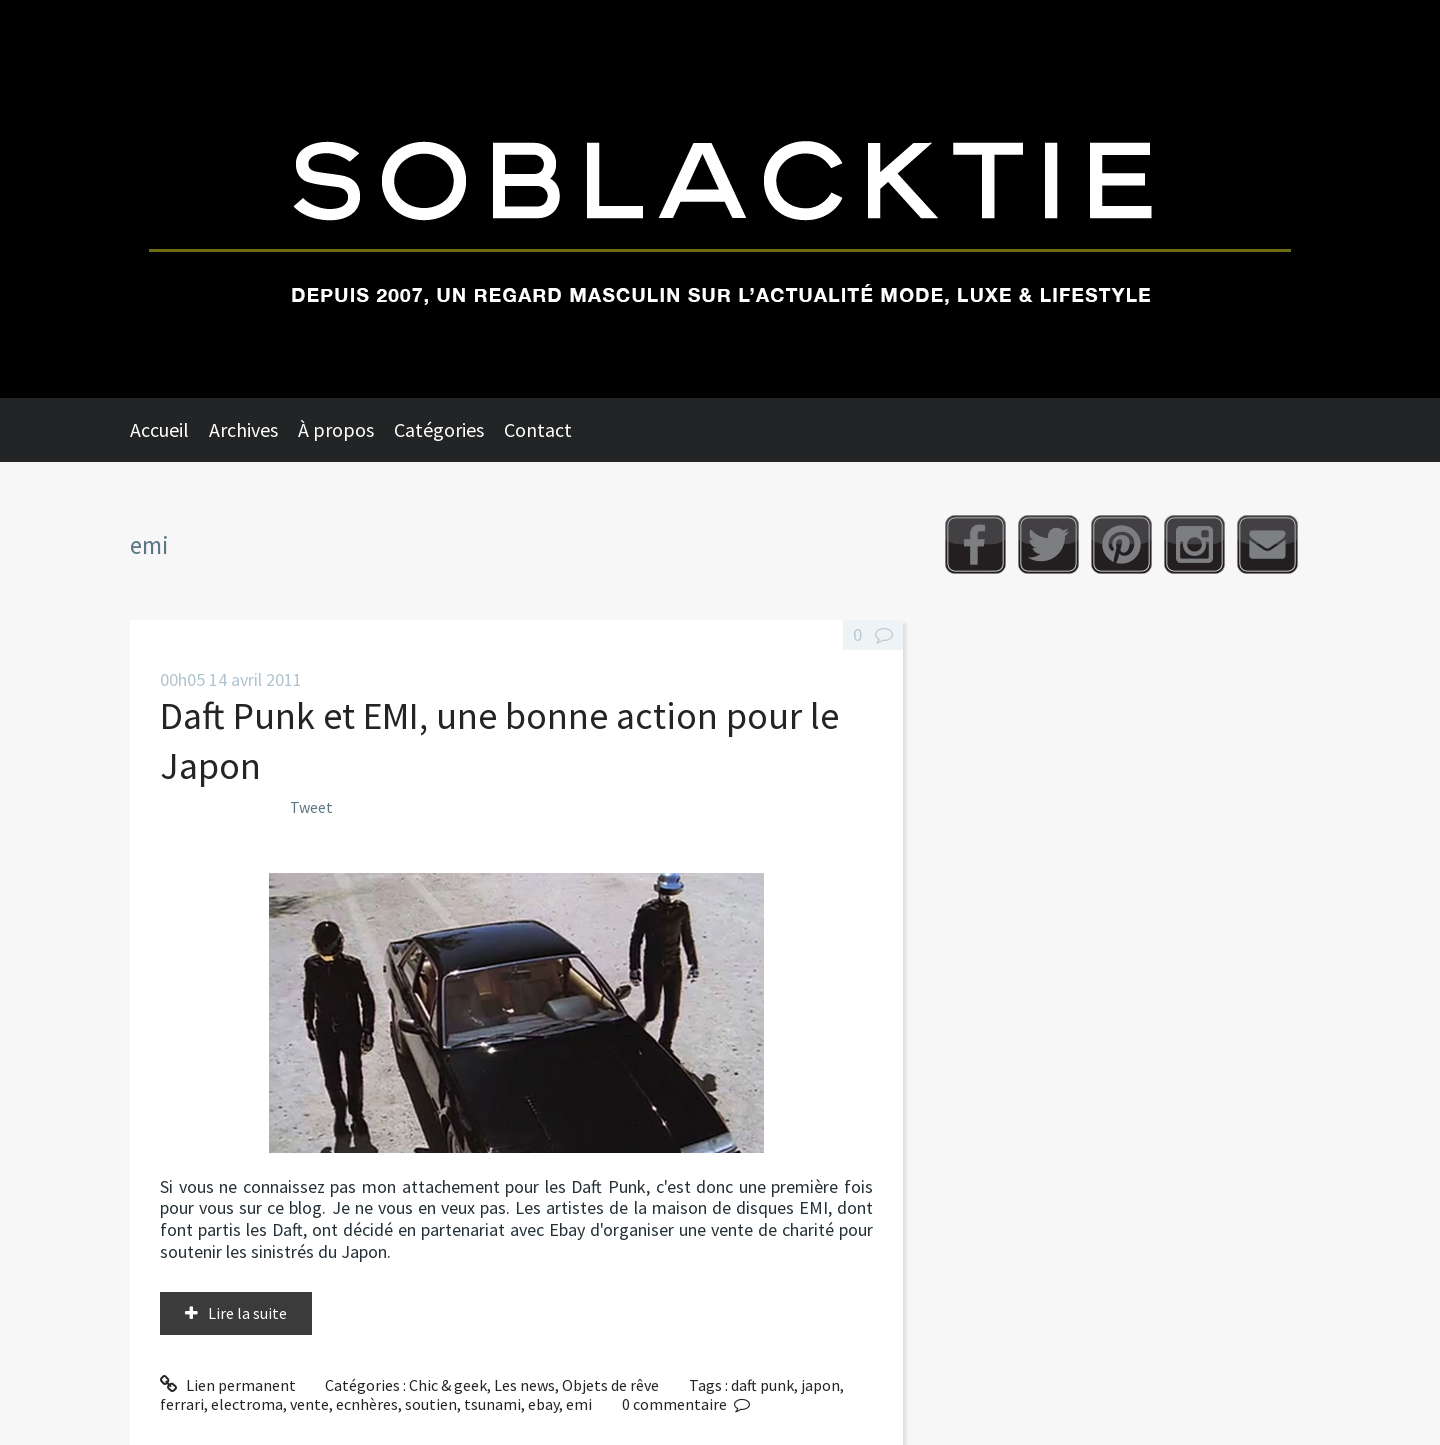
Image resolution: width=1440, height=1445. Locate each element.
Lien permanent (228, 1385)
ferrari (182, 1404)
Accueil (159, 429)
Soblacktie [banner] (720, 199)
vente (309, 1404)
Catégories (439, 429)
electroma (247, 1404)
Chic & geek (448, 1385)
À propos (336, 429)
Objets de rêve (610, 1385)
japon (820, 1385)
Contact (538, 429)
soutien (431, 1404)
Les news (524, 1385)
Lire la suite (247, 1313)
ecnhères (367, 1404)
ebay (543, 1404)
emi (579, 1404)
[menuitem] (169, 430)
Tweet (311, 807)
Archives (243, 429)
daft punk (762, 1385)
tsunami (492, 1404)
